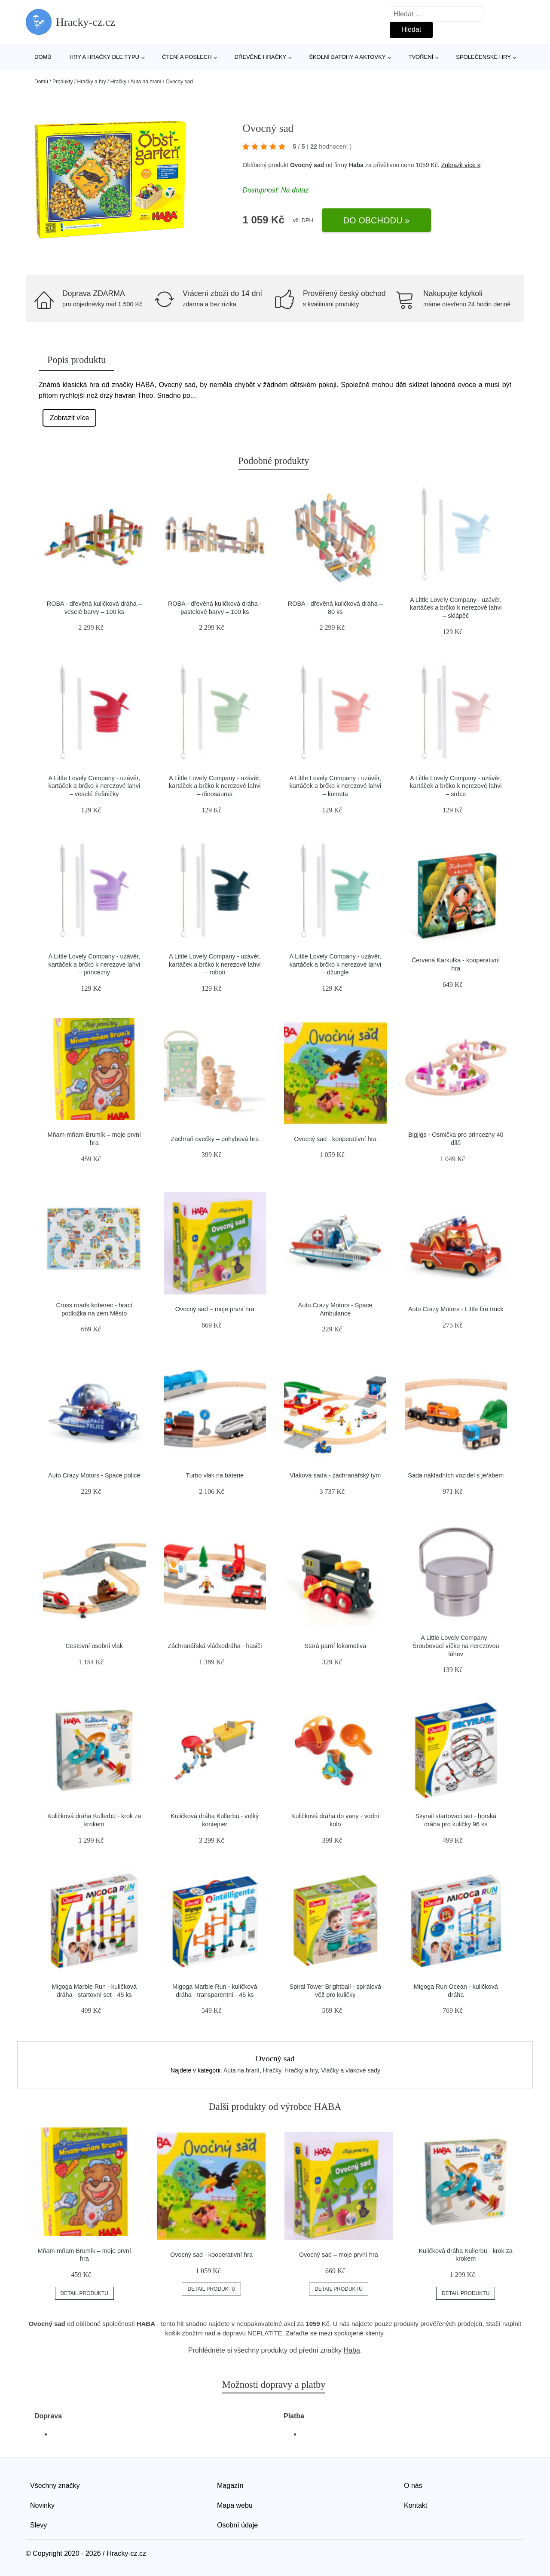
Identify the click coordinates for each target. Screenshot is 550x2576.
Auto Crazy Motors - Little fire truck (456, 1309)
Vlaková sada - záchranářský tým (335, 1475)
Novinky (42, 2505)
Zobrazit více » (461, 165)
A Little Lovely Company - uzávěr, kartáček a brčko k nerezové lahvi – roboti (215, 964)
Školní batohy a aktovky (347, 57)
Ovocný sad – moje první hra (214, 1309)
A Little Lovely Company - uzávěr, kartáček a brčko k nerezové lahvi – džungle (335, 964)
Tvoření (420, 57)
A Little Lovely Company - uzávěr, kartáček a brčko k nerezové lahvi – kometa (335, 786)
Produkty (62, 82)
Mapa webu (235, 2505)
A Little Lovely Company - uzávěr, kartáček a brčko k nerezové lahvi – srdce (456, 786)
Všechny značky (55, 2485)
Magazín (230, 2485)
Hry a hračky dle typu (104, 57)
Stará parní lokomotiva (335, 1645)
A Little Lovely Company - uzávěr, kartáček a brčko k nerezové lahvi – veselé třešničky (94, 786)
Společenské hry (483, 57)
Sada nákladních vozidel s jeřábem (456, 1475)
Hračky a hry (91, 82)
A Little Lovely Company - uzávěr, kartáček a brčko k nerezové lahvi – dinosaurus (215, 786)
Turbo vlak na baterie (215, 1475)
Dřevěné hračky (261, 57)
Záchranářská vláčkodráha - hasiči (215, 1645)
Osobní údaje (237, 2525)
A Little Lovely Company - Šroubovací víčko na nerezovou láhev (455, 1645)
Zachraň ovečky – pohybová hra (215, 1138)
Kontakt (415, 2505)
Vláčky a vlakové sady (350, 2070)
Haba (356, 165)
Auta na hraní (145, 82)
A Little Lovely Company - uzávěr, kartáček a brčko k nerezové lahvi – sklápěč (456, 607)
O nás (413, 2485)
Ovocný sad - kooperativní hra (335, 1138)
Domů (43, 57)
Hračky (118, 82)
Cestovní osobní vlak (94, 1645)
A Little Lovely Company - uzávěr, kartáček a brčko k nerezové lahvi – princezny (94, 964)
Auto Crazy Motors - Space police (94, 1475)
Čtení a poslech (187, 57)
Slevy (38, 2525)
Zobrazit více (69, 417)
